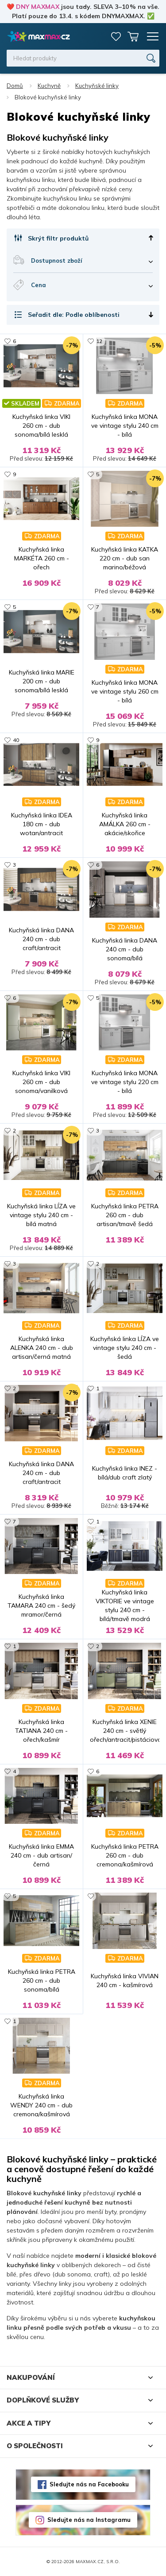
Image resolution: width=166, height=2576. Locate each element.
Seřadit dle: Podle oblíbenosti (74, 315)
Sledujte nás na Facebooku (89, 2484)
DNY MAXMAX (37, 7)
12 (99, 341)
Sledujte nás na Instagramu (89, 2519)
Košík (132, 36)
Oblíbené (116, 36)
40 (16, 740)
